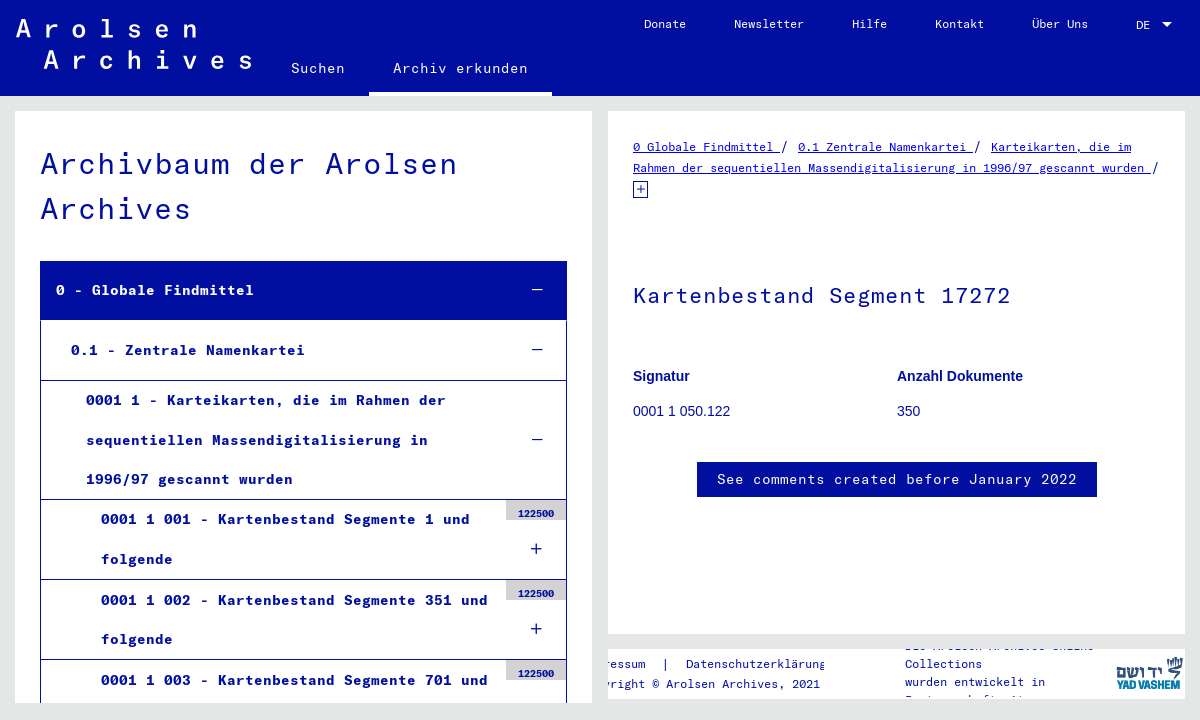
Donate (665, 23)
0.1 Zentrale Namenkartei (885, 146)
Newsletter (769, 23)
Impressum (613, 663)
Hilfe (869, 23)
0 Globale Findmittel (706, 146)
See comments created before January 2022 (897, 479)
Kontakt (959, 23)
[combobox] (1156, 25)
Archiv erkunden (460, 68)
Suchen (318, 68)
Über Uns (1060, 23)
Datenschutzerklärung (756, 663)
